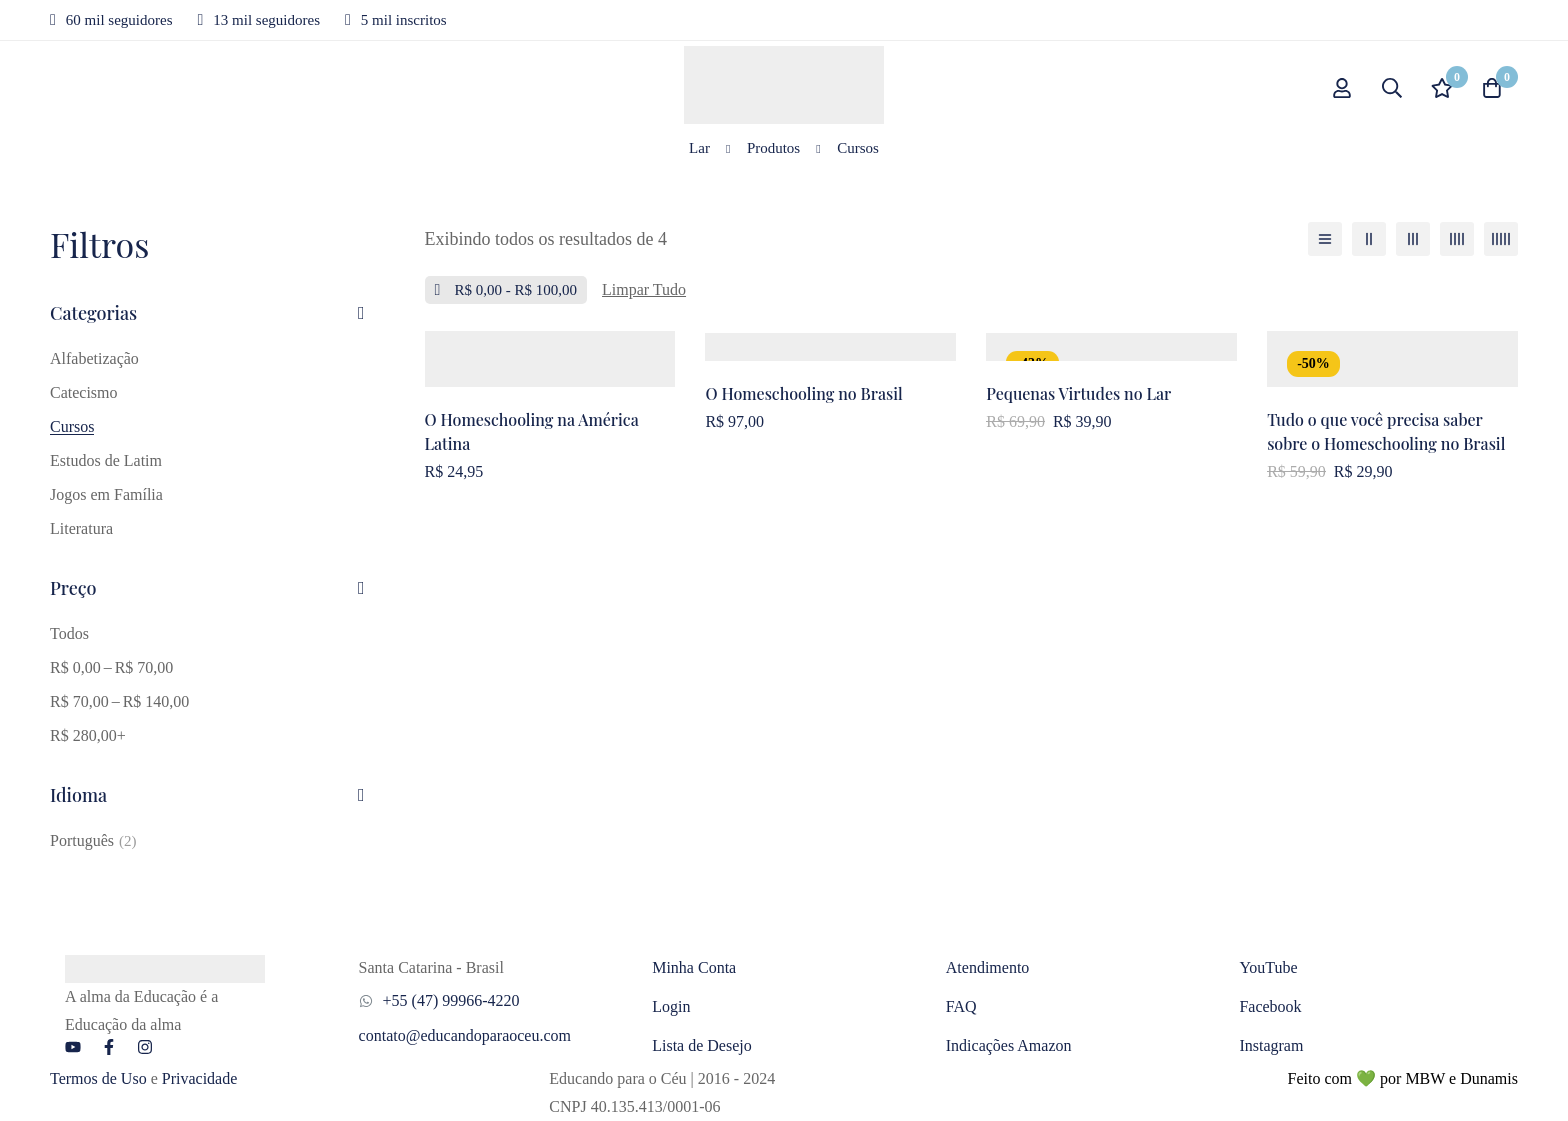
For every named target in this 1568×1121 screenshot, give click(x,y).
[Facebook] (109, 1047)
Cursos (72, 426)
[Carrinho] (1492, 88)
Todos (69, 633)
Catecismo (84, 392)
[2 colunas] (1369, 239)
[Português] (93, 841)
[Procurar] (1392, 88)
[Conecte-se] (1342, 88)
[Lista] (1325, 239)
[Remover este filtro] (644, 290)
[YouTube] (73, 1047)
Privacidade (200, 1078)
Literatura (81, 528)
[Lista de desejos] (1442, 88)
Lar (699, 148)
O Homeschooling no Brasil (804, 393)
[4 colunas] (1457, 239)
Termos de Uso (98, 1078)
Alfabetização (94, 358)
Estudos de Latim (106, 460)
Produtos (773, 148)
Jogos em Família (106, 494)
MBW (1425, 1078)
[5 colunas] (1501, 239)
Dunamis (1489, 1078)
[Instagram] (145, 1047)
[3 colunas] (1413, 239)
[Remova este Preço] (506, 290)
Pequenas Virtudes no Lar (1078, 393)
